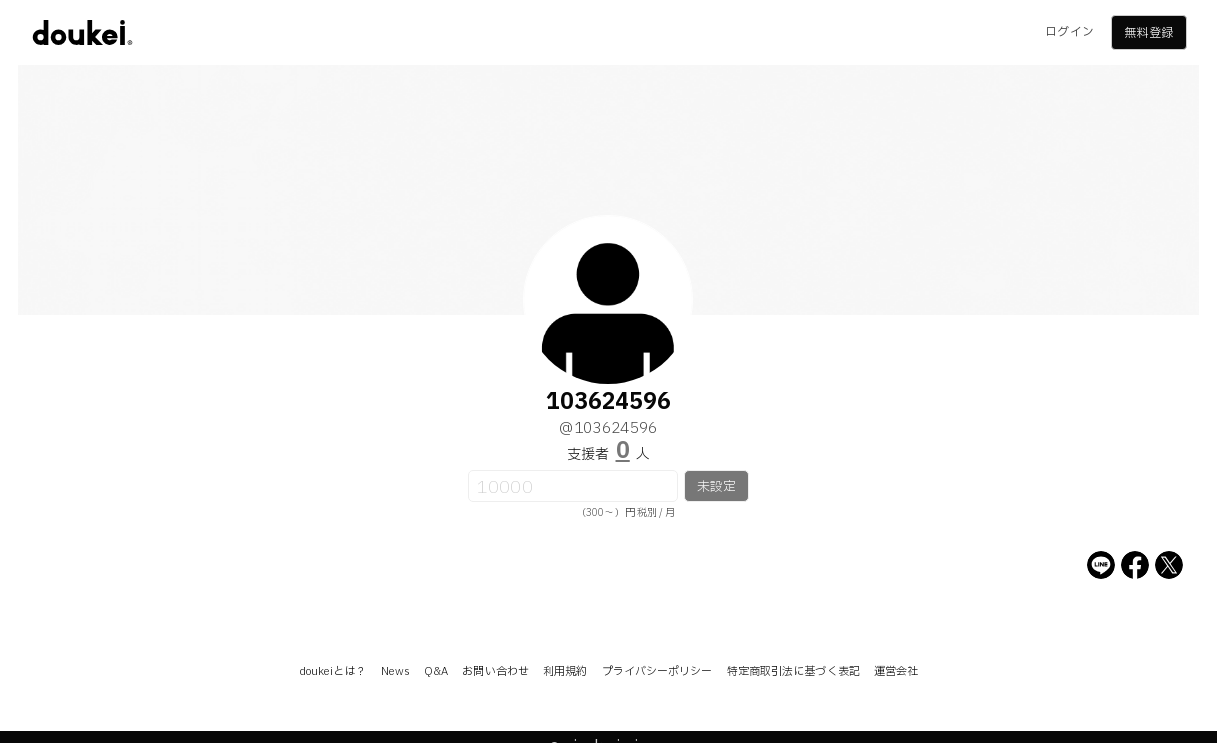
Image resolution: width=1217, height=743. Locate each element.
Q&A (436, 671)
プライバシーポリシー (657, 671)
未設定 (716, 487)
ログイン (1069, 32)
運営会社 (896, 671)
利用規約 (565, 671)
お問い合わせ (495, 671)
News (395, 671)
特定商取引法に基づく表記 (793, 671)
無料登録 (1148, 33)
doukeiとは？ (333, 671)
